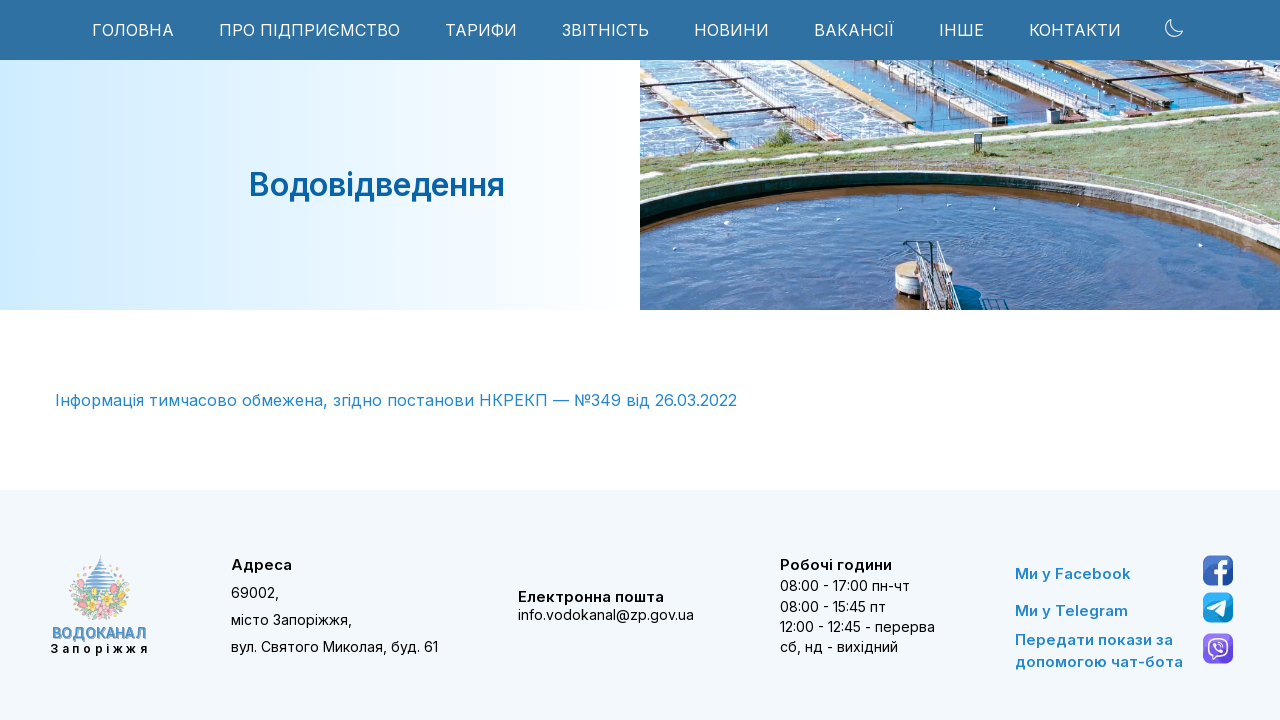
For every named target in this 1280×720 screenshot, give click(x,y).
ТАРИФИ (481, 30)
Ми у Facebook (1073, 573)
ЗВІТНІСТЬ (605, 30)
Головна (133, 30)
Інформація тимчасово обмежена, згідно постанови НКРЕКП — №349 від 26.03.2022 (396, 400)
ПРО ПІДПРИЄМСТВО (309, 30)
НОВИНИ (731, 30)
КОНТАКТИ (1075, 30)
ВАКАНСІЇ (854, 30)
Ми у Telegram (1071, 610)
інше (961, 30)
